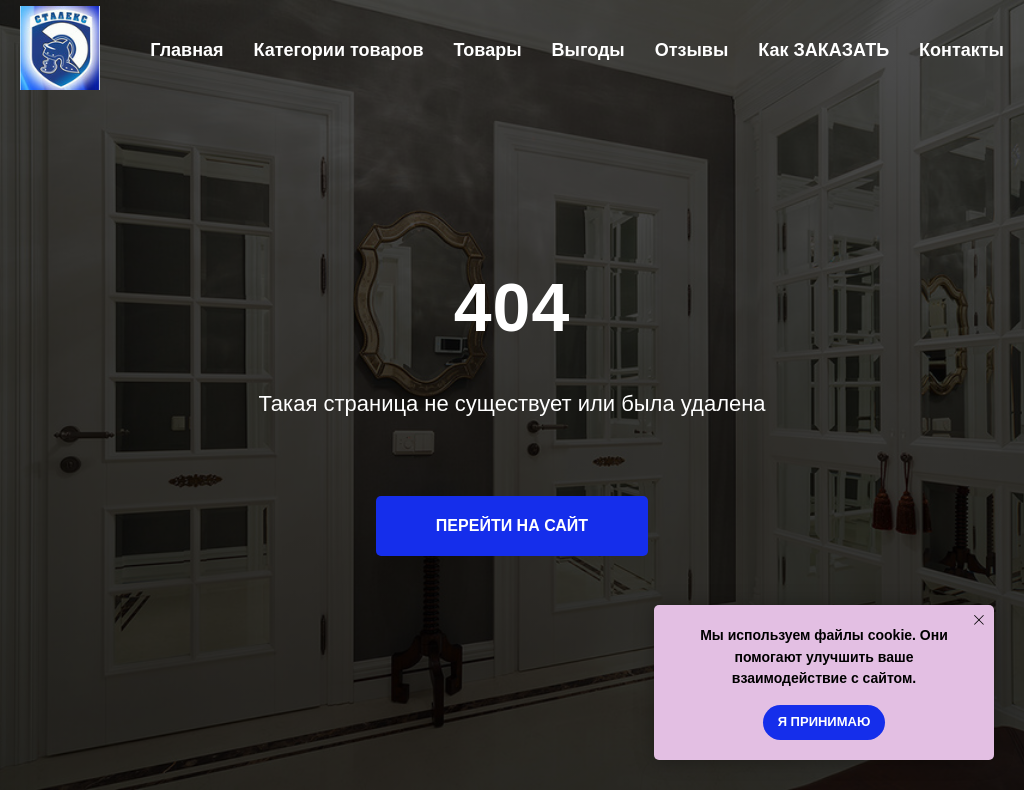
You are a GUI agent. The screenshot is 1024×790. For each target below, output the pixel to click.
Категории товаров (339, 50)
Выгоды (588, 50)
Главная (186, 50)
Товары (487, 50)
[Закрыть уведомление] (979, 620)
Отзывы (692, 50)
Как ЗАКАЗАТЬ (823, 50)
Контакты (961, 50)
